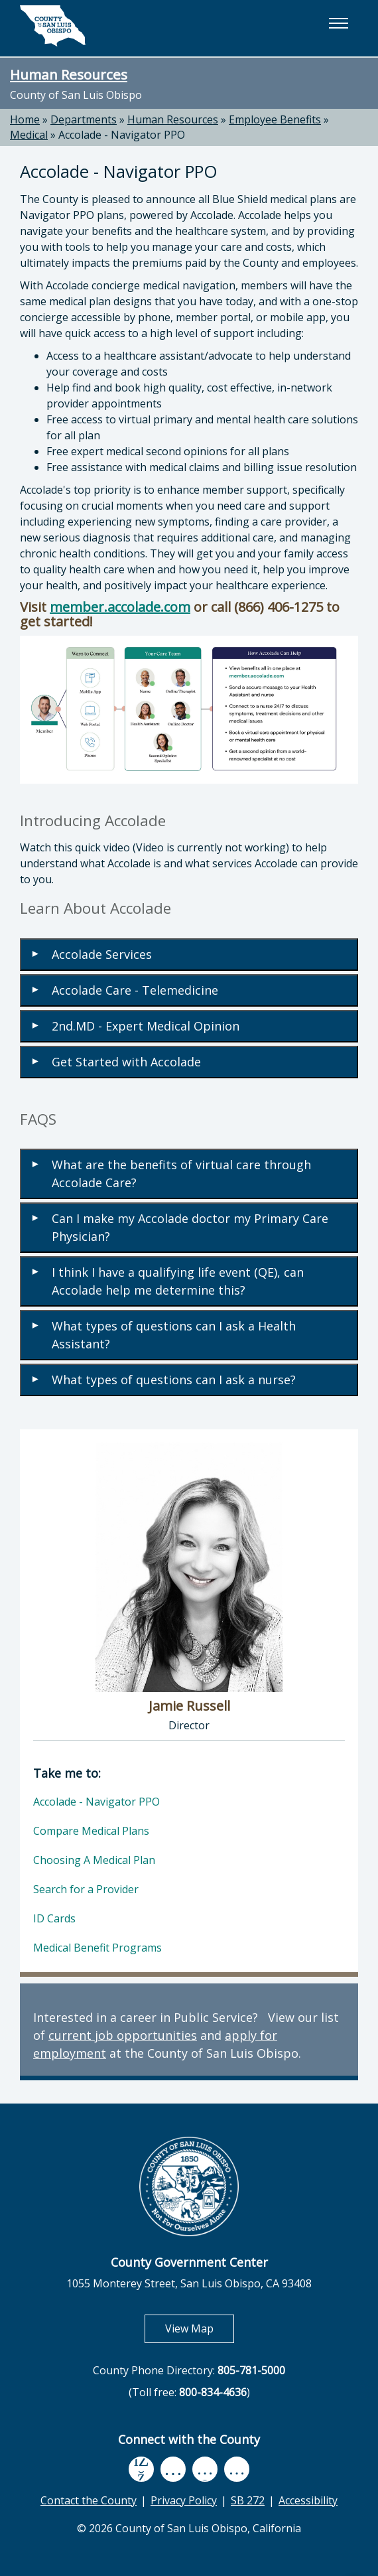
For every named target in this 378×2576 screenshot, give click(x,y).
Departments (83, 119)
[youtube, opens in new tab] (173, 2469)
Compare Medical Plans (91, 1831)
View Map (199, 2328)
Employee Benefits (275, 119)
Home (25, 119)
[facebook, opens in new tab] (141, 2469)
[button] (338, 23)
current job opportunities (122, 2035)
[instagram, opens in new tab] (236, 2469)
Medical (29, 134)
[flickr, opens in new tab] (205, 2469)
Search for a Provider (86, 1889)
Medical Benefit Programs (97, 1947)
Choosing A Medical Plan (94, 1860)
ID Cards (54, 1918)
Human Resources (68, 74)
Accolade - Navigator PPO (121, 134)
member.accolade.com (120, 607)
